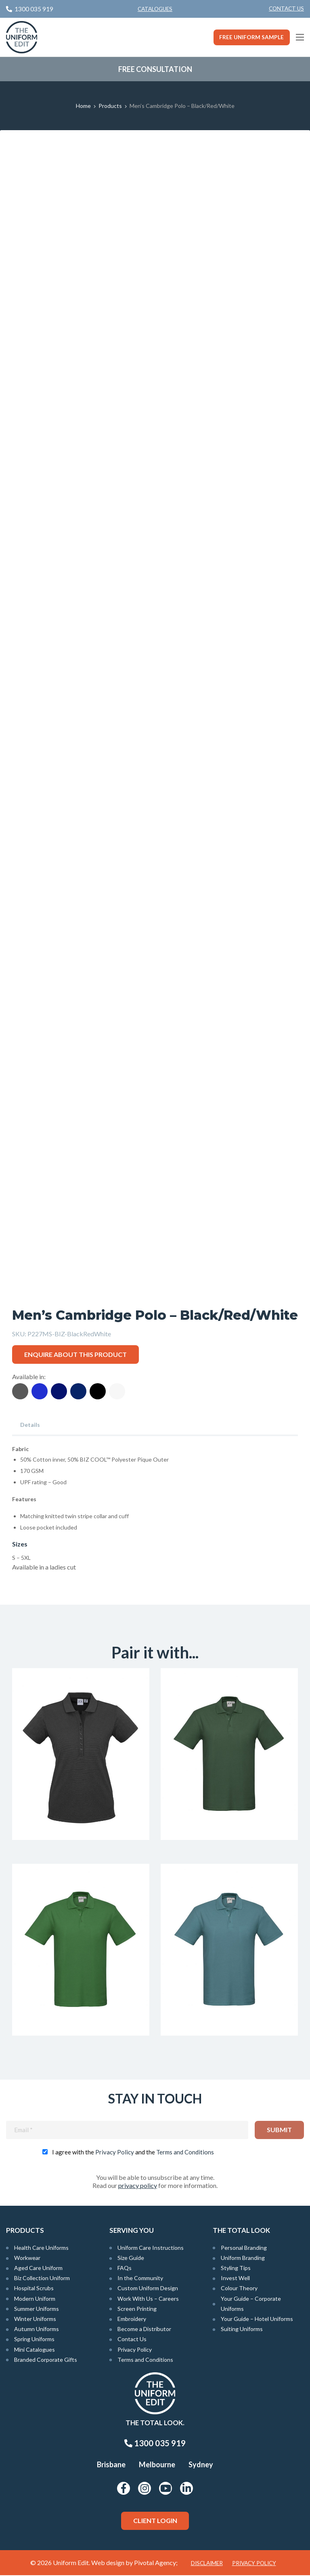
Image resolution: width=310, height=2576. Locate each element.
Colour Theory (239, 2289)
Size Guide (130, 2258)
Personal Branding (244, 2248)
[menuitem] (286, 9)
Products (110, 105)
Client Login (155, 2521)
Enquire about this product (75, 1354)
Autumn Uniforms (36, 2329)
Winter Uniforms (35, 2319)
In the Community (140, 2279)
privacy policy (137, 2186)
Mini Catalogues (34, 2350)
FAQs (124, 2268)
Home (83, 105)
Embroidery (131, 2319)
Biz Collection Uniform (42, 2279)
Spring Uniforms (34, 2340)
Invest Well (235, 2279)
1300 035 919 (155, 2444)
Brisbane (111, 2465)
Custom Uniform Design (147, 2289)
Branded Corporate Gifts (45, 2360)
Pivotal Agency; (156, 2563)
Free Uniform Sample (251, 37)
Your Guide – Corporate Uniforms (251, 2304)
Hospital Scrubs (34, 2289)
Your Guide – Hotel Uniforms (257, 2319)
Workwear (27, 2258)
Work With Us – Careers (148, 2299)
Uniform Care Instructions (150, 2248)
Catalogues (155, 9)
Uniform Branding (243, 2258)
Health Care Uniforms (41, 2248)
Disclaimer (207, 2564)
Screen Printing (137, 2309)
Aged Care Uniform (38, 2268)
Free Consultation (155, 69)
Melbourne (157, 2465)
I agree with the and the (133, 2152)
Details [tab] (30, 1424)
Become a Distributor (144, 2329)
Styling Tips (236, 2268)
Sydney (201, 2465)
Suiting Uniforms (242, 2329)
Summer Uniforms (36, 2309)
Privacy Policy (114, 2152)
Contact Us (286, 8)
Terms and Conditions (185, 2152)
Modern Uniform (34, 2299)
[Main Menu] (300, 37)
